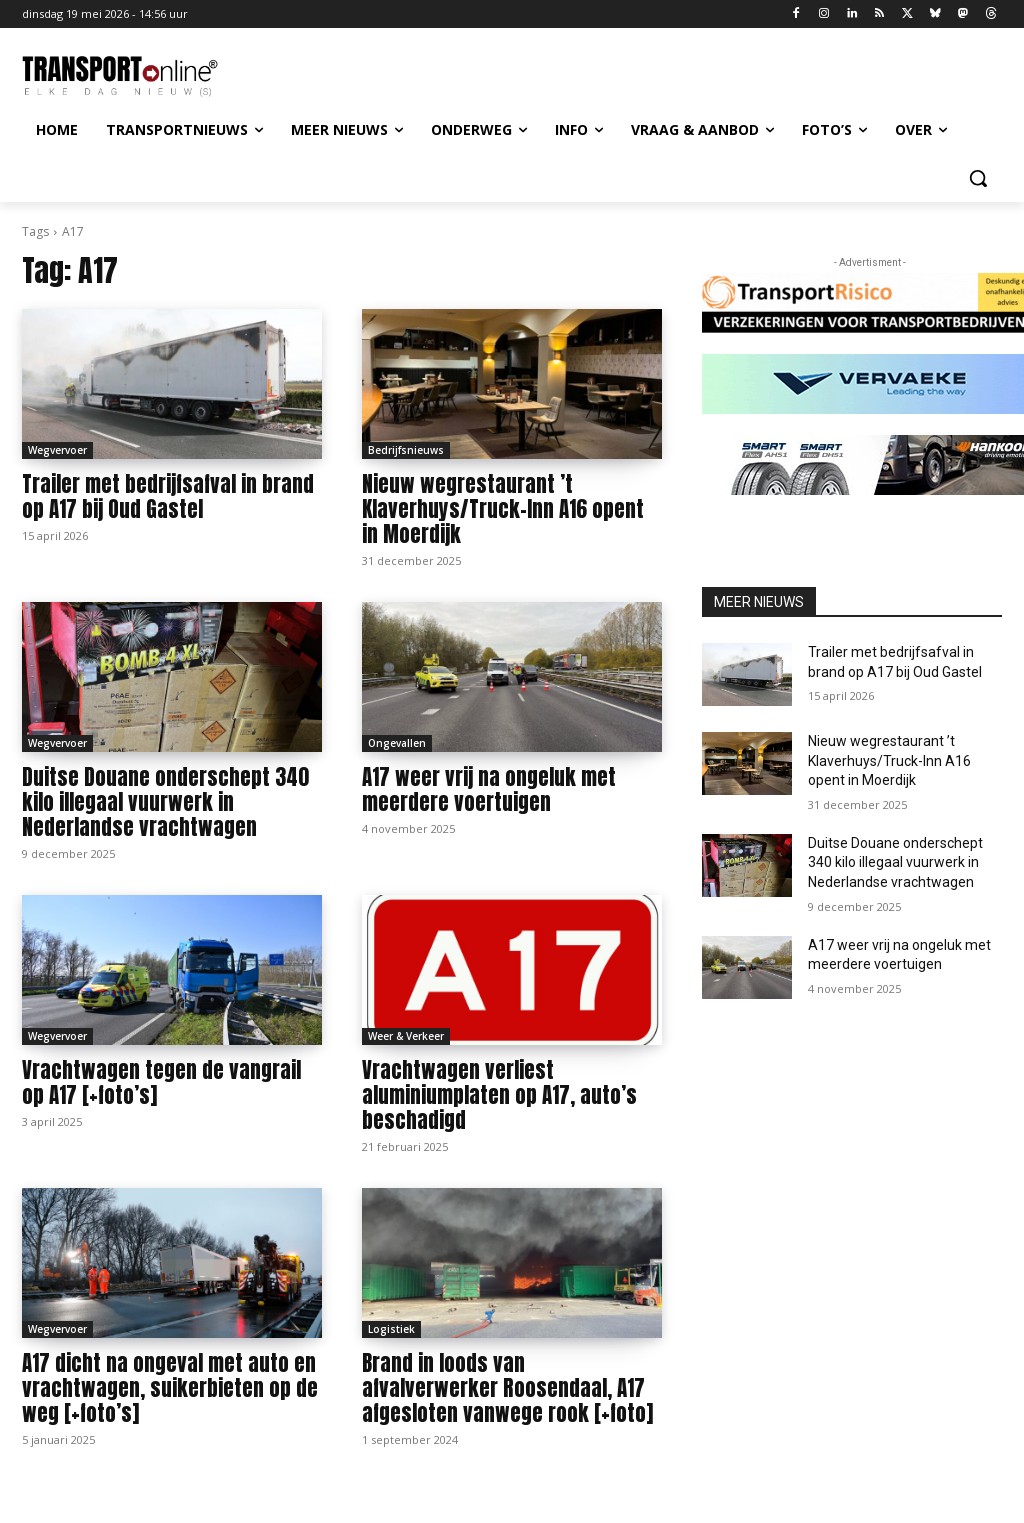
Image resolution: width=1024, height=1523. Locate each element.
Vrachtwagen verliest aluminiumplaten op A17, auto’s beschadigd (499, 1095)
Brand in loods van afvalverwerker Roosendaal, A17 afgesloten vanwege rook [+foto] (507, 1388)
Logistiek (391, 1329)
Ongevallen (397, 743)
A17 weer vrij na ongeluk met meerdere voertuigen (489, 789)
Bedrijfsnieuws (406, 450)
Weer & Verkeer (406, 1036)
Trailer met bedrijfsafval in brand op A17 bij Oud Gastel (168, 496)
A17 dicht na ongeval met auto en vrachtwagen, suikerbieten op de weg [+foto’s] (170, 1388)
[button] (978, 178)
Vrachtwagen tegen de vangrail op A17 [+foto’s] (161, 1082)
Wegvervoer (57, 450)
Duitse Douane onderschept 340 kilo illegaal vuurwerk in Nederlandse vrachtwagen (165, 802)
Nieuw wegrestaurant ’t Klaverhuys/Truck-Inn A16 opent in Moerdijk (503, 509)
